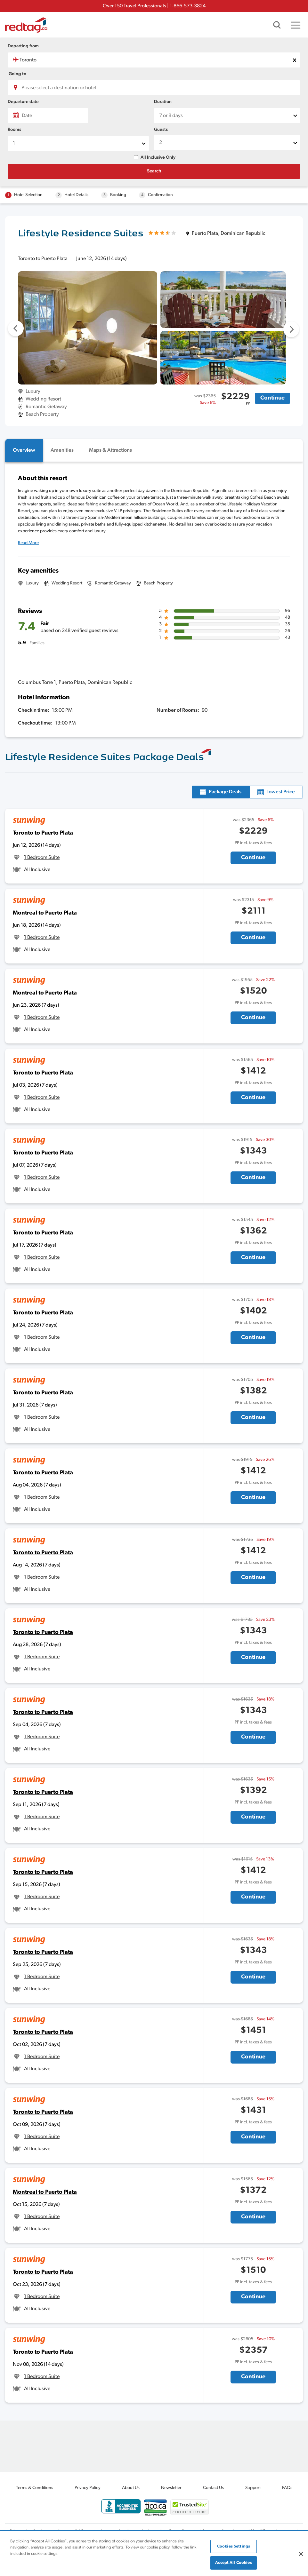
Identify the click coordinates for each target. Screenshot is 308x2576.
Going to (17, 74)
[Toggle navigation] (295, 25)
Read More (28, 543)
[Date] (48, 115)
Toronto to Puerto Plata (43, 833)
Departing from (23, 46)
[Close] (301, 2554)
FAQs (287, 2487)
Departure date (23, 101)
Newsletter (171, 2487)
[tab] (24, 450)
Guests (161, 129)
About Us (131, 2487)
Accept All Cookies (233, 2563)
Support (253, 2487)
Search (154, 171)
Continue (272, 398)
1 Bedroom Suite (42, 857)
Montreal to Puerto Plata (45, 913)
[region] (154, 2554)
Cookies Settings (233, 2546)
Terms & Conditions (34, 2487)
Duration (163, 101)
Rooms (14, 129)
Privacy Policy (88, 2487)
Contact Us (213, 2487)
